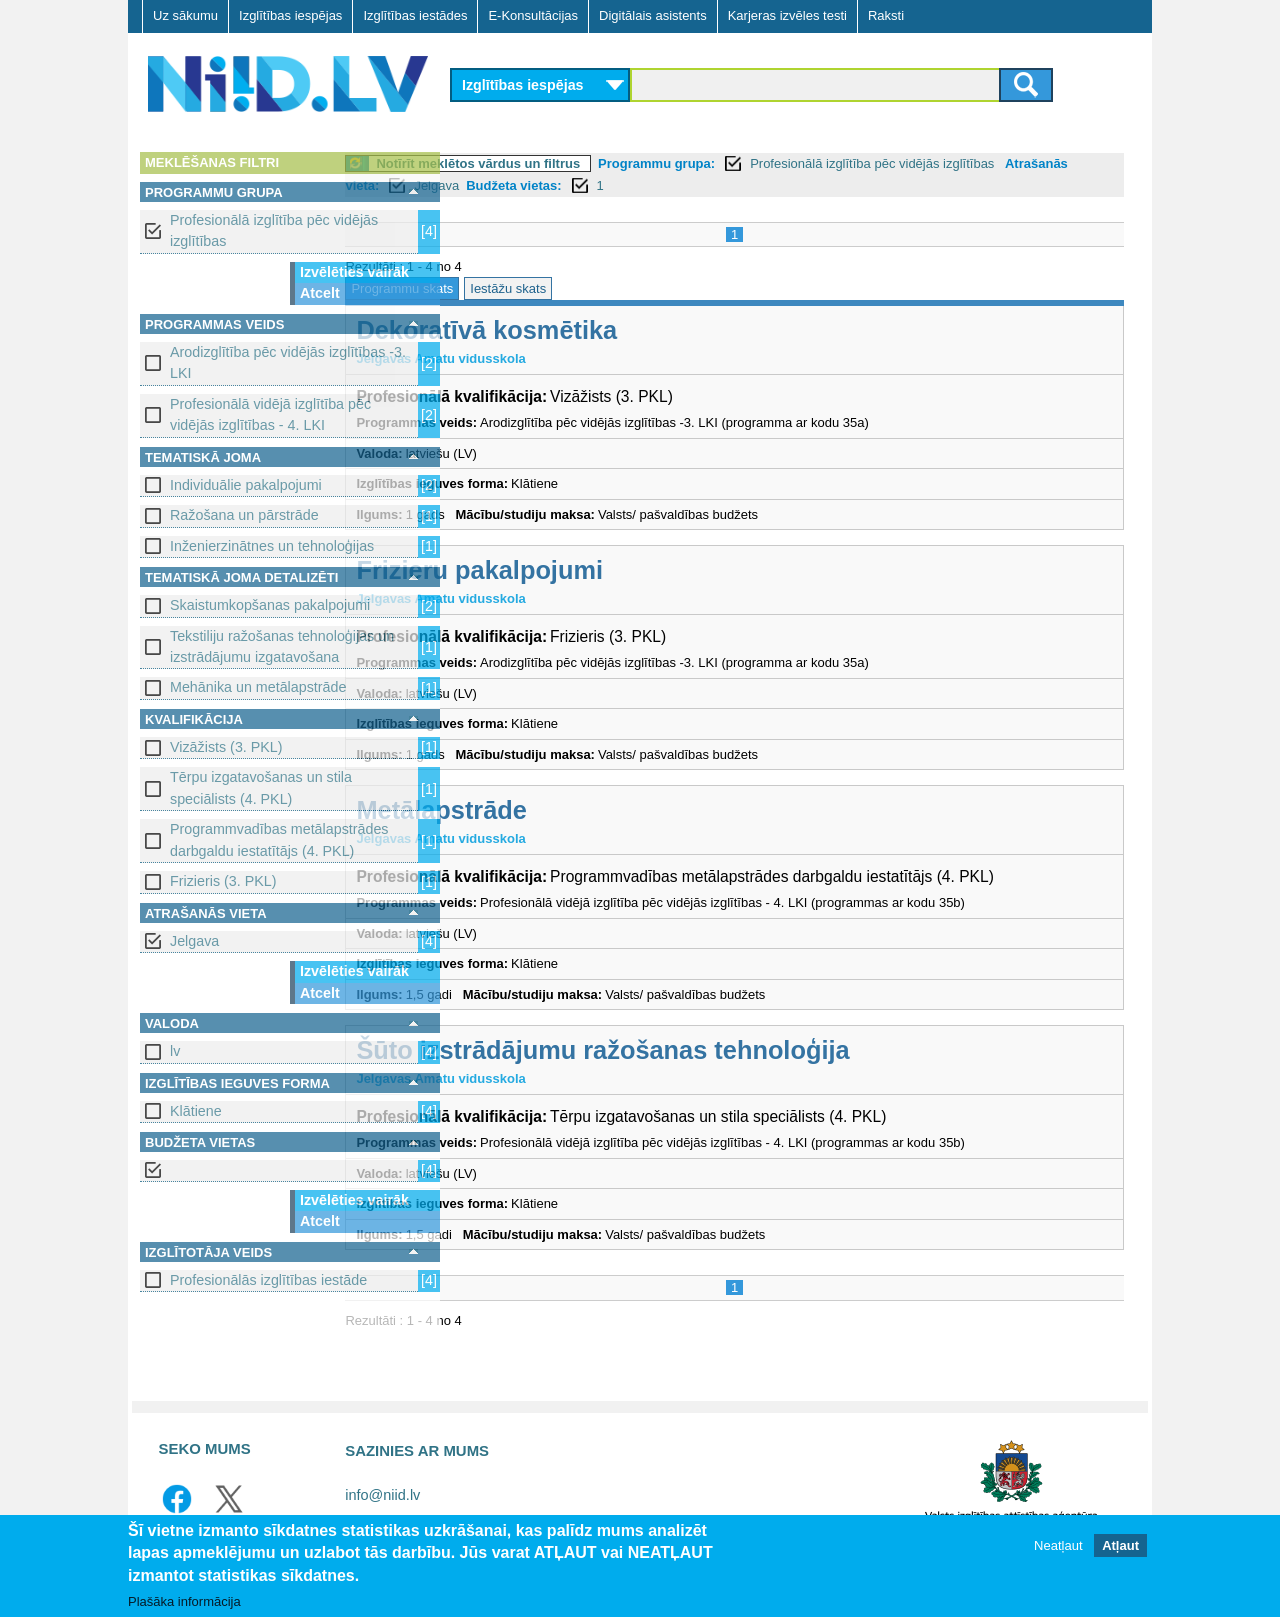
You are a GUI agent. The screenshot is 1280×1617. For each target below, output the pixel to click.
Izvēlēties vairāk (354, 272)
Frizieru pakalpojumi (590, 570)
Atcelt (320, 293)
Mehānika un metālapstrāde (258, 687)
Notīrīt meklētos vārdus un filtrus (589, 163)
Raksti (886, 15)
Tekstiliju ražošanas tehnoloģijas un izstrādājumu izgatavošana (282, 646)
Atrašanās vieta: (513, 185)
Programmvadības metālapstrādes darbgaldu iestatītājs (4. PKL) (279, 839)
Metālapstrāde (552, 810)
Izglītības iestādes (415, 15)
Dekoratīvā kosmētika (597, 330)
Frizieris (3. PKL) (223, 881)
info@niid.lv (382, 1495)
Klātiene (196, 1111)
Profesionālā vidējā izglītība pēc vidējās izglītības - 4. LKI (270, 414)
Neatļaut (1058, 1546)
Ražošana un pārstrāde (244, 515)
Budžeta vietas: (697, 185)
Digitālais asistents (653, 15)
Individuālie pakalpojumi (246, 485)
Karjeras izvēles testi (787, 15)
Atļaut (1120, 1546)
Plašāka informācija (184, 1602)
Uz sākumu (185, 15)
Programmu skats (513, 288)
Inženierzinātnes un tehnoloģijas (272, 546)
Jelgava (194, 941)
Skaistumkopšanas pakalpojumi (270, 605)
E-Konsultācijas (533, 15)
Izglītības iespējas (290, 15)
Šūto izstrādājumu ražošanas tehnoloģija (713, 1050)
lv (175, 1051)
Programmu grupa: (767, 163)
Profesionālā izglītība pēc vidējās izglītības (274, 230)
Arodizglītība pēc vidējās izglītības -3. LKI (288, 362)
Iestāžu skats (619, 288)
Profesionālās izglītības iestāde (268, 1280)
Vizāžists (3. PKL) (226, 747)
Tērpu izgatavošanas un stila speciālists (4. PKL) (261, 787)
